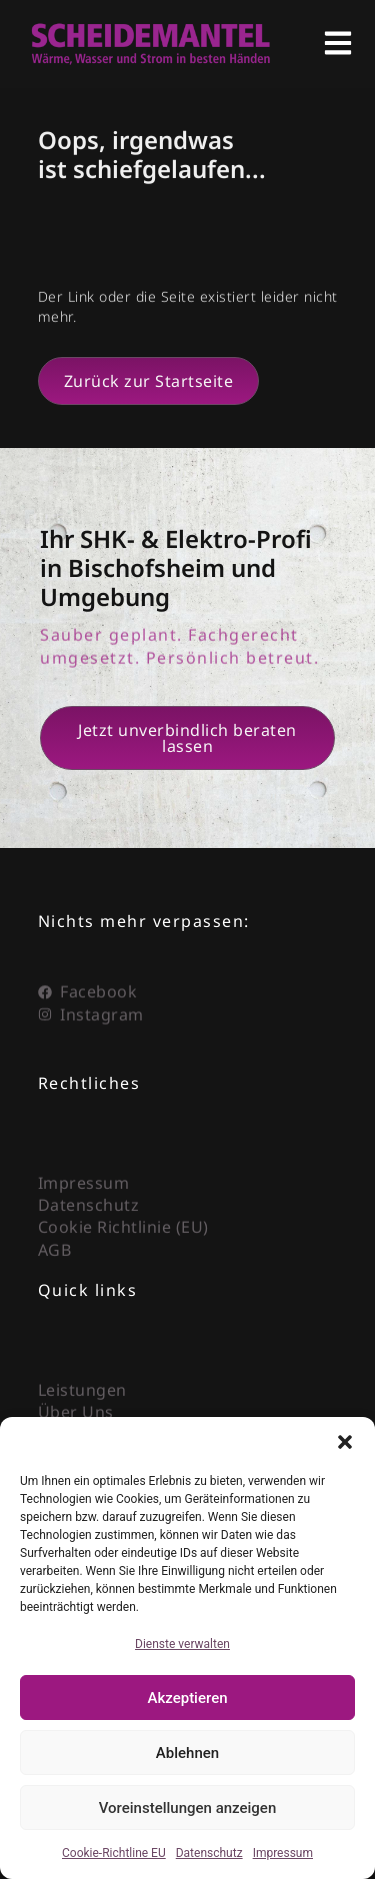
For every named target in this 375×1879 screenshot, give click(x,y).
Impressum (283, 1853)
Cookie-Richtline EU (114, 1853)
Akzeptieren (187, 1698)
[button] (345, 1442)
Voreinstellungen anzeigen (188, 1808)
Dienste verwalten (182, 1644)
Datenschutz (209, 1853)
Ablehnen (187, 1753)
